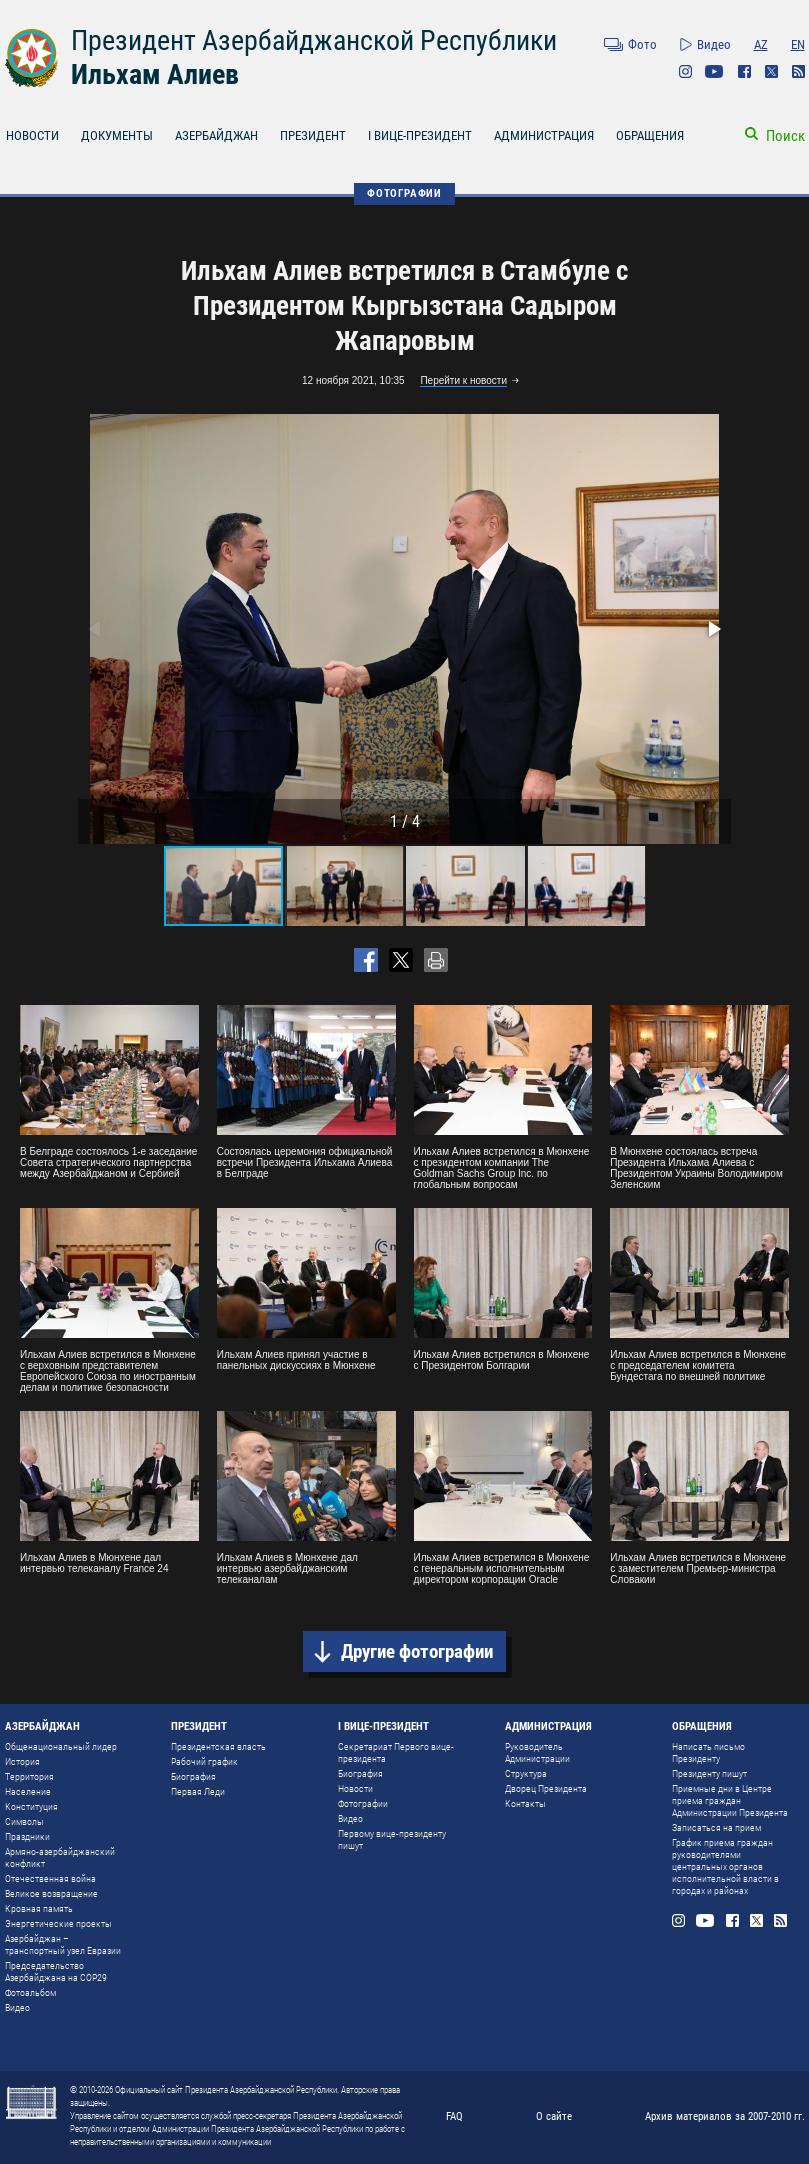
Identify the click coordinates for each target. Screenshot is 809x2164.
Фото (642, 44)
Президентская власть (218, 1746)
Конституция (31, 1806)
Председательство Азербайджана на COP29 (56, 1971)
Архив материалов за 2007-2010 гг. (725, 2116)
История (22, 1761)
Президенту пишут (709, 1773)
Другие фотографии (417, 1651)
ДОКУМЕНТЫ (117, 135)
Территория (29, 1776)
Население (28, 1791)
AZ (761, 44)
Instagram (685, 71)
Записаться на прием (716, 1827)
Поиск (785, 136)
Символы (24, 1821)
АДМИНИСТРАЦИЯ (544, 135)
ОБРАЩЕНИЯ (650, 135)
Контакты (525, 1803)
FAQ (454, 2116)
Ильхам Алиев (155, 74)
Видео (714, 44)
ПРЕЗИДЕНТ (313, 135)
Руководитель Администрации (537, 1752)
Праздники (27, 1836)
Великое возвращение (51, 1893)
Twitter (771, 71)
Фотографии (363, 1803)
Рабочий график (204, 1761)
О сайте (554, 2116)
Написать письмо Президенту (708, 1752)
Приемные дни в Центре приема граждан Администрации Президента (730, 1800)
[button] (713, 629)
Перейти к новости (463, 380)
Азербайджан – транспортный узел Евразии (63, 1944)
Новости (355, 1788)
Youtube (714, 71)
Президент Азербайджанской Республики (314, 40)
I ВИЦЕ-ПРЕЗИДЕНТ (420, 135)
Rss (798, 71)
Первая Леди (198, 1791)
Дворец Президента (546, 1788)
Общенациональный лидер (61, 1746)
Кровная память (39, 1908)
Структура (526, 1773)
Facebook (744, 71)
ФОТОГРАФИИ (404, 193)
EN (798, 44)
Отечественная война (50, 1878)
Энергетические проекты (58, 1923)
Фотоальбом (30, 1992)
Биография (193, 1776)
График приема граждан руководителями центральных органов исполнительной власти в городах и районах (725, 1866)
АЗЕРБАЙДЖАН (216, 135)
